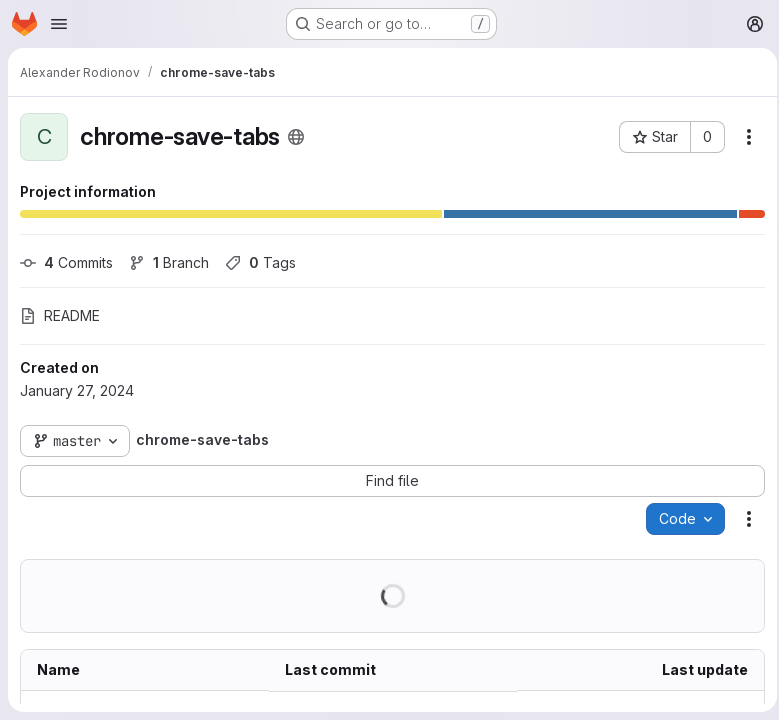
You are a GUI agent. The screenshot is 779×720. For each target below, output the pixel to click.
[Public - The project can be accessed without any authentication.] (296, 137)
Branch (169, 262)
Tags (260, 262)
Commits (66, 262)
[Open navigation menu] (59, 24)
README (60, 315)
